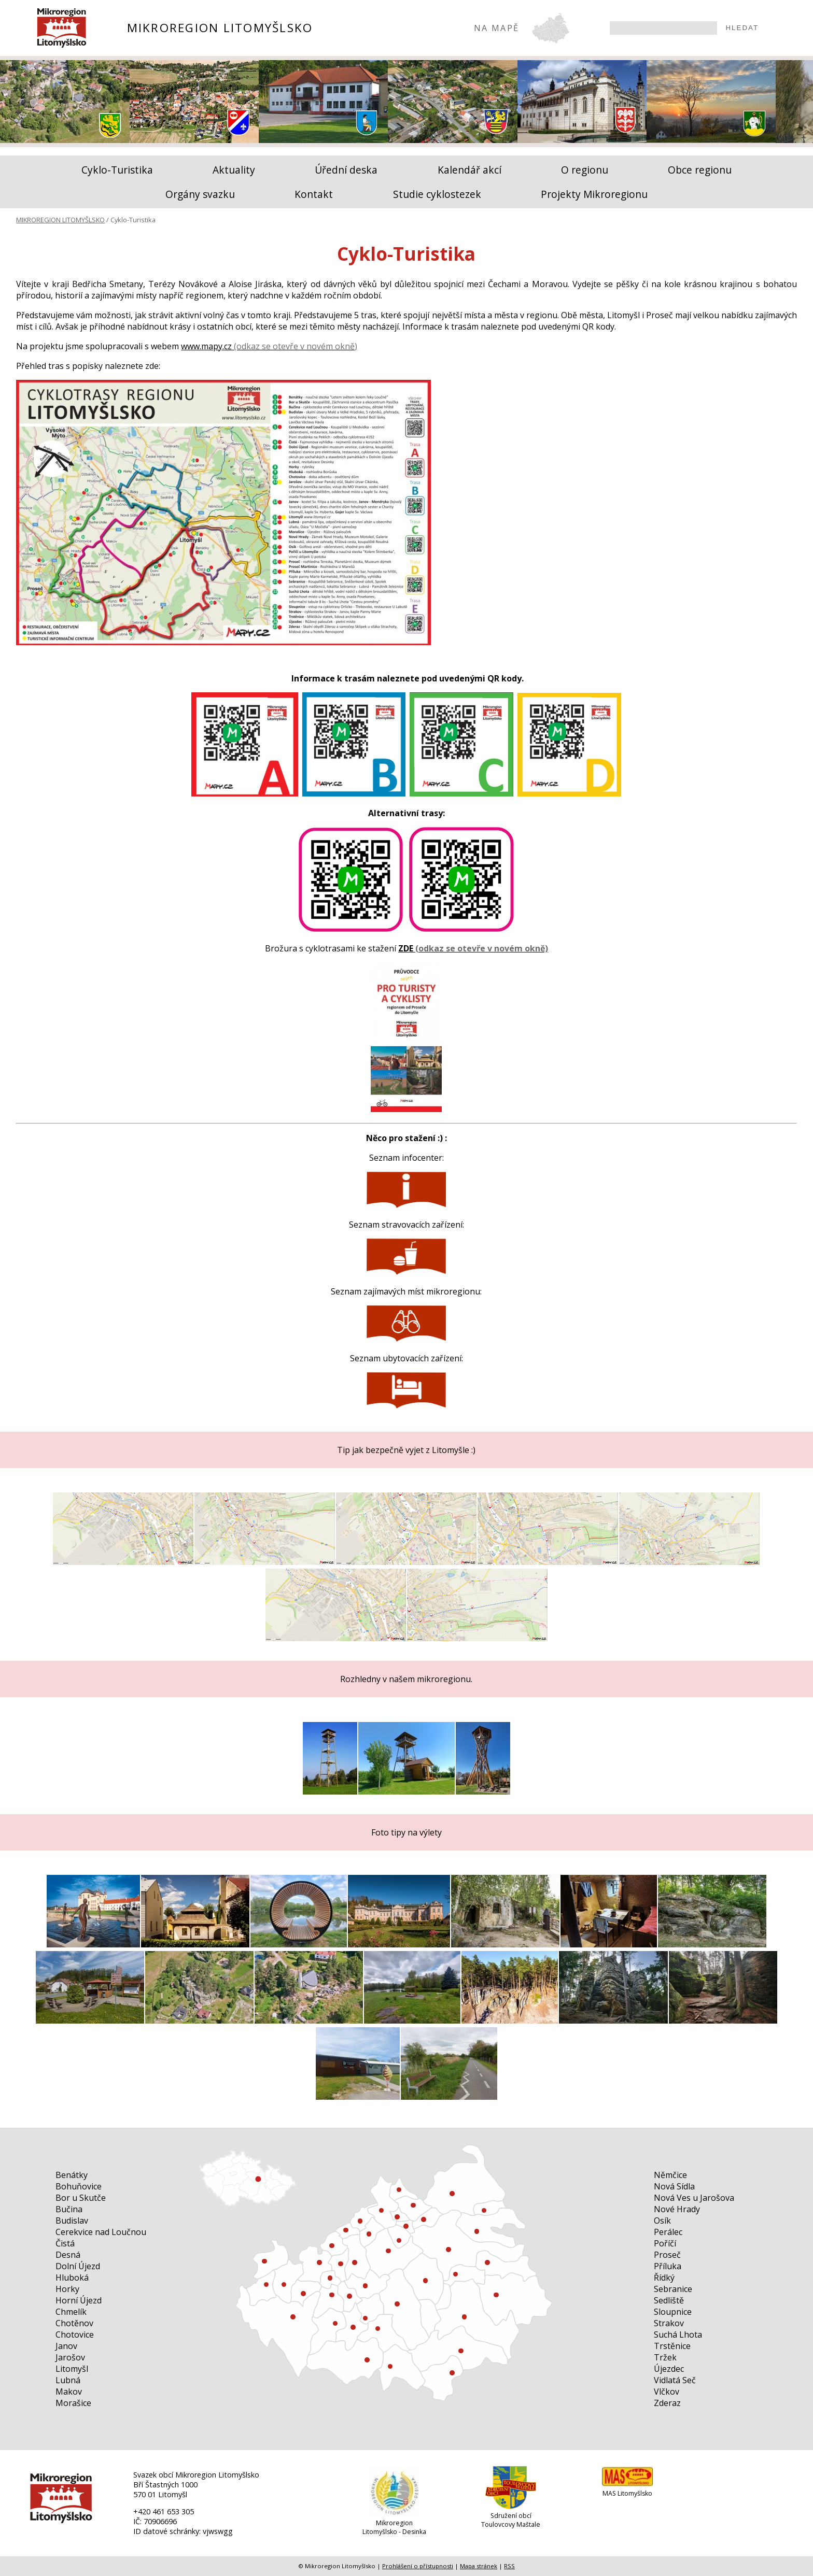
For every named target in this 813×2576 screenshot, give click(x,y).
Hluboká (72, 2277)
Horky (67, 2289)
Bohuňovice (78, 2186)
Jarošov (70, 2357)
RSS (509, 2566)
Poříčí (665, 2243)
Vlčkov (666, 2391)
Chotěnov (74, 2323)
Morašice (73, 2403)
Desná (67, 2254)
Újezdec (669, 2368)
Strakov (669, 2323)
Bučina (68, 2209)
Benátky (71, 2175)
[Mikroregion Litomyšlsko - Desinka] (394, 2514)
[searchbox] (663, 28)
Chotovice (74, 2334)
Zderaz (667, 2403)
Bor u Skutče (80, 2197)
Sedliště (669, 2300)
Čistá (65, 2243)
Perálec (668, 2232)
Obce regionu (700, 170)
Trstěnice (672, 2346)
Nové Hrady (677, 2209)
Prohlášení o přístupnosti (417, 2566)
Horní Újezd (78, 2300)
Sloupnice (673, 2311)
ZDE (405, 948)
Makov (68, 2391)
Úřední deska (346, 170)
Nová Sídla (674, 2186)
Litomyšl (71, 2368)
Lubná (67, 2380)
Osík (662, 2220)
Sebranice (673, 2289)
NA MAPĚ (497, 28)
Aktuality (234, 170)
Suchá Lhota (678, 2334)
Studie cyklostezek (437, 194)
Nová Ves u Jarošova (694, 2197)
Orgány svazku (200, 194)
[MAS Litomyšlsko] (627, 2484)
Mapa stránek (478, 2566)
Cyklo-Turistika (117, 170)
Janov (66, 2346)
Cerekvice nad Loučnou (100, 2232)
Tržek (665, 2357)
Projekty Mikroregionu (594, 194)
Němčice (670, 2175)
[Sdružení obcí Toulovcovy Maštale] (510, 2506)
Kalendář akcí (469, 170)
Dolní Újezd (77, 2266)
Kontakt (314, 194)
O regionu (584, 170)
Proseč (667, 2254)
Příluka (667, 2266)
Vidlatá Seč (675, 2380)
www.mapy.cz (206, 346)
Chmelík (71, 2311)
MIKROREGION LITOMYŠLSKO (220, 28)
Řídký (664, 2277)
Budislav (71, 2220)
